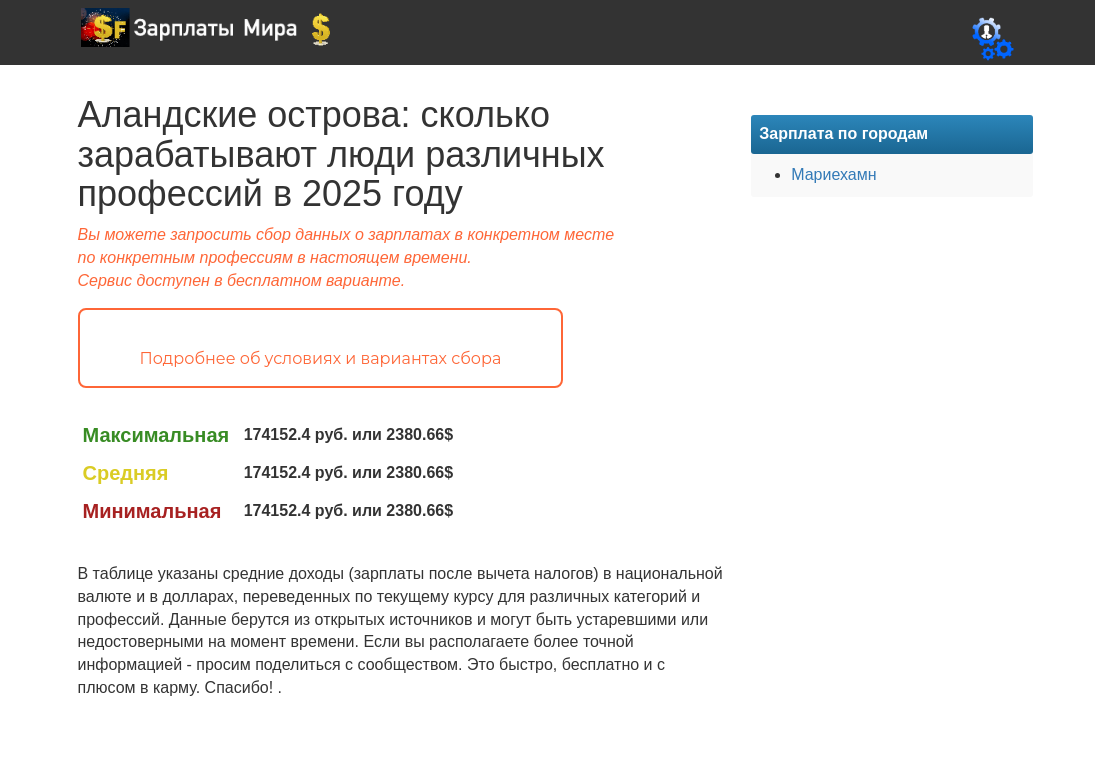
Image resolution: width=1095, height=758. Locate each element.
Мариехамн (833, 174)
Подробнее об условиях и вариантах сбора (321, 358)
